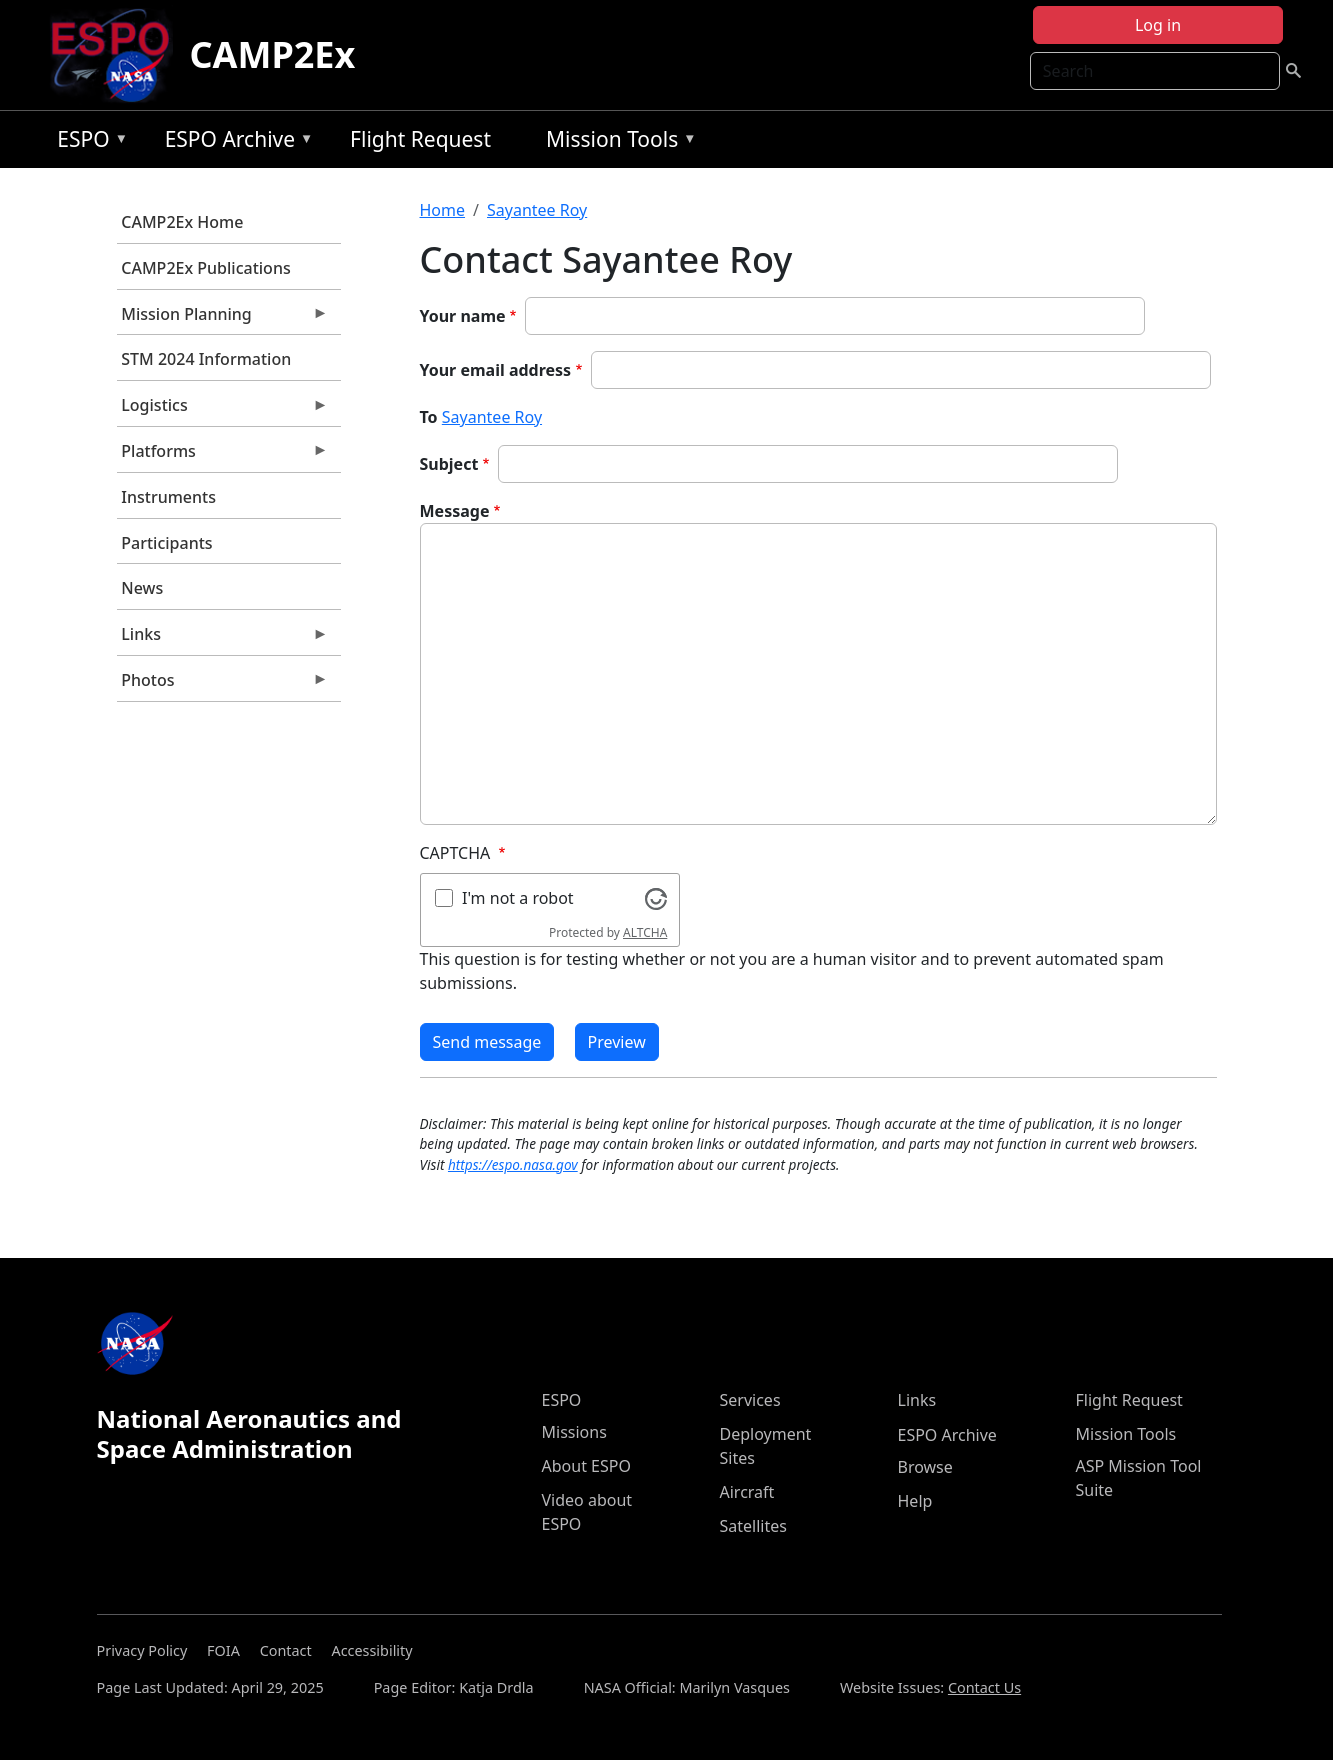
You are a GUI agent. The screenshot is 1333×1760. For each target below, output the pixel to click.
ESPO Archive (234, 142)
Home (443, 210)
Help (915, 1501)
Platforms (223, 456)
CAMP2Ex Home (182, 222)
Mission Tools (616, 142)
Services (750, 1400)
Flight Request (420, 139)
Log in (1158, 25)
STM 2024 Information (206, 359)
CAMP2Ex (272, 54)
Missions (574, 1432)
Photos (223, 685)
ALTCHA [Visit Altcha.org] (645, 932)
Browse (925, 1467)
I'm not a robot (518, 898)
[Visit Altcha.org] (656, 897)
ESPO (87, 142)
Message (455, 511)
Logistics (223, 410)
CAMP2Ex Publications (205, 268)
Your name (463, 316)
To (429, 417)
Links (223, 639)
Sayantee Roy (537, 210)
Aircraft (747, 1492)
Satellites (753, 1526)
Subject (449, 464)
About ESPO (586, 1466)
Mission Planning (223, 319)
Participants (166, 543)
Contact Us (984, 1687)
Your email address (496, 370)
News (142, 588)
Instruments (168, 497)
